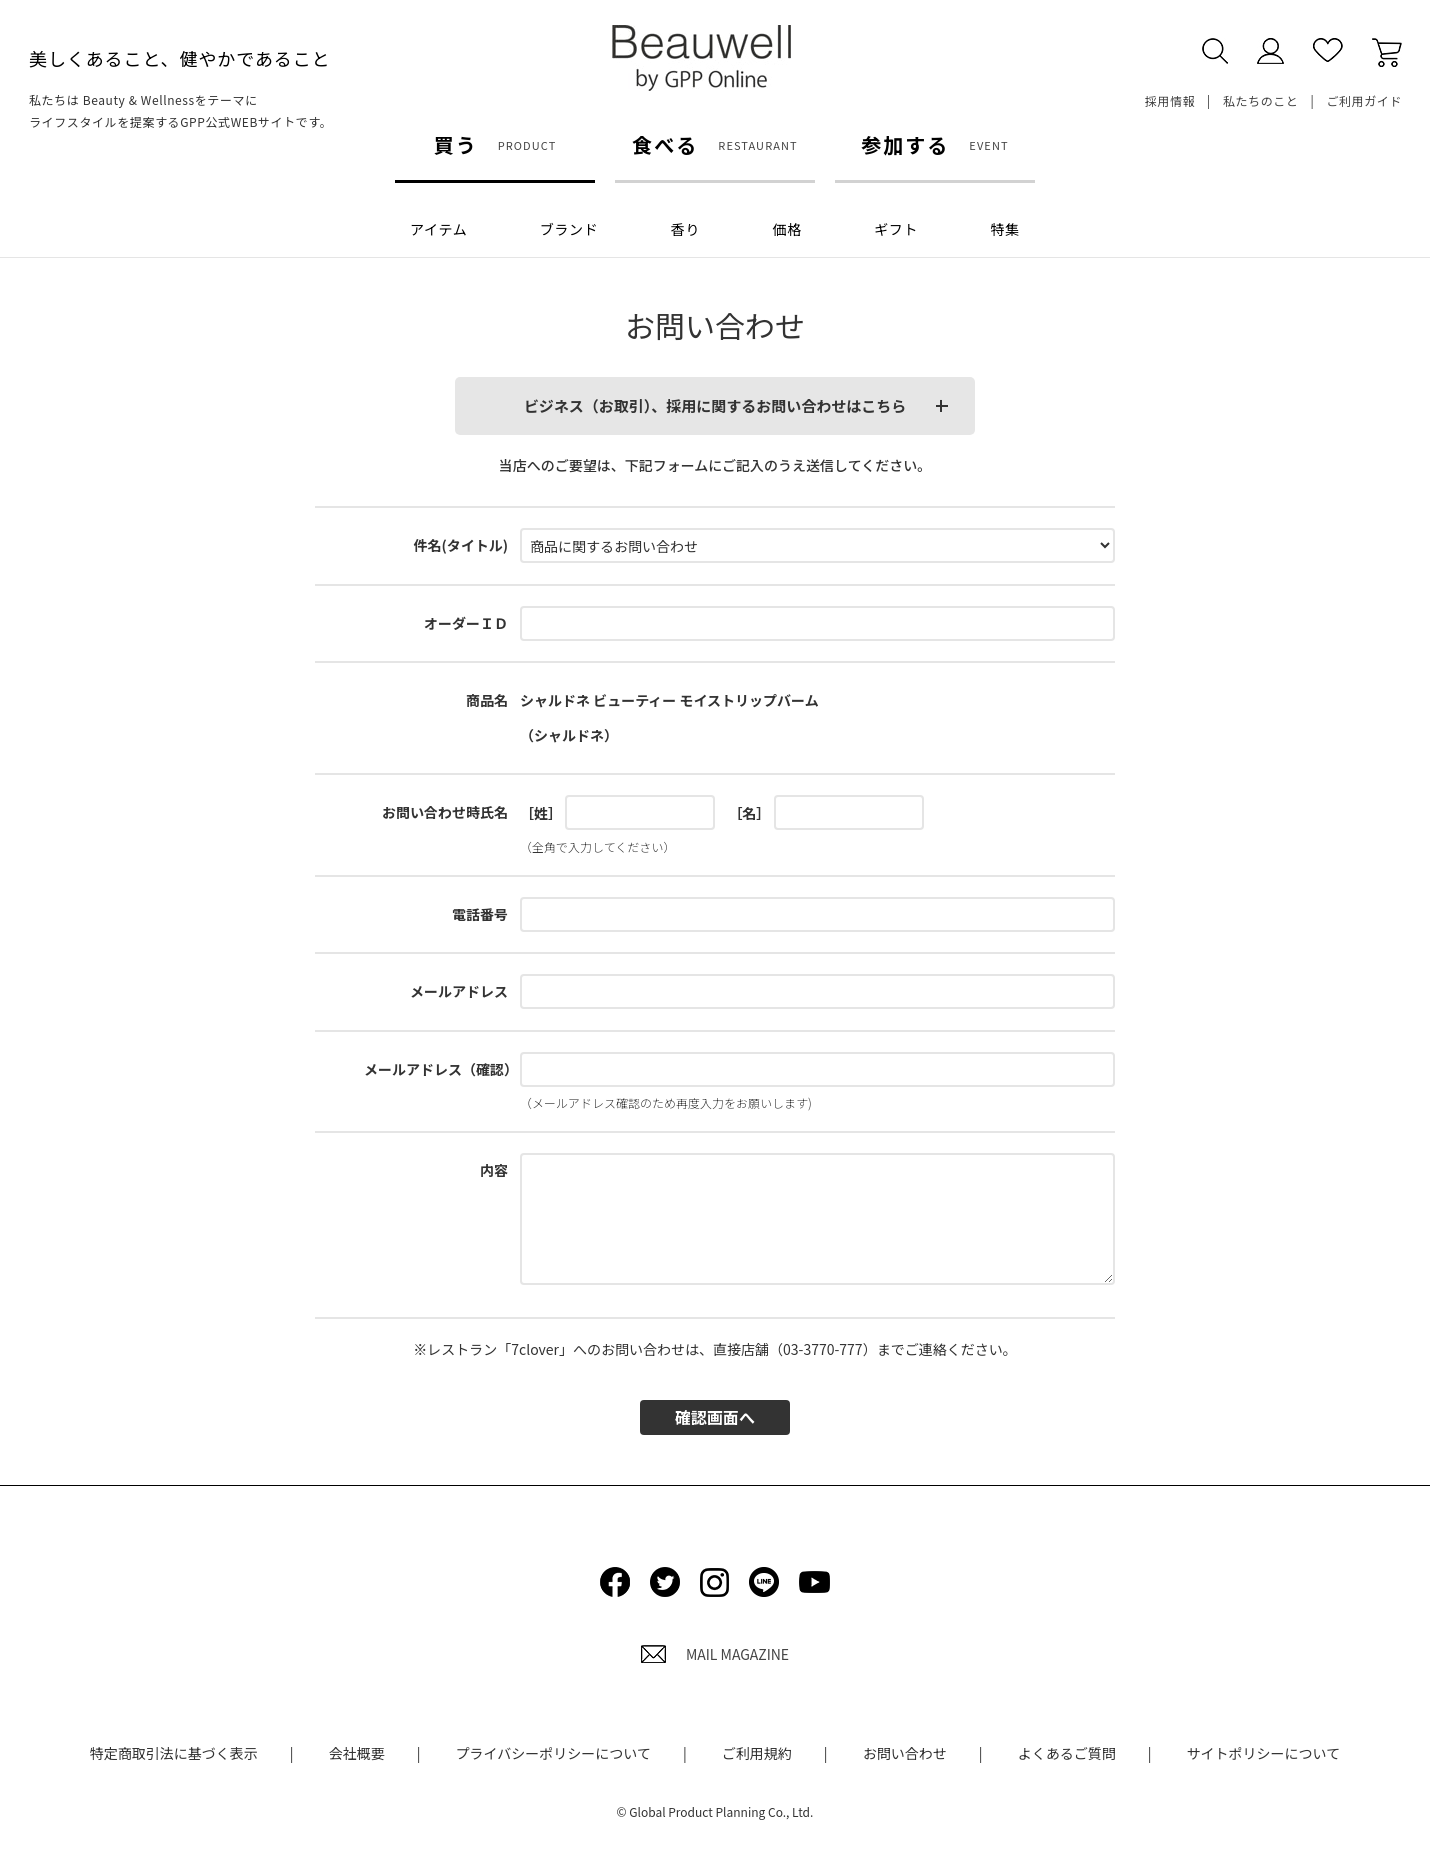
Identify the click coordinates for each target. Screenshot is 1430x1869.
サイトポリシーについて (1264, 1753)
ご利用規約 (757, 1753)
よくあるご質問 (1067, 1753)
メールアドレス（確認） (441, 1069)
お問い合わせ (905, 1753)
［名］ (749, 813)
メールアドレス (459, 991)
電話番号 (480, 914)
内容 (494, 1170)
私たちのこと (1261, 100)
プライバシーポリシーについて (553, 1753)
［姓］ (541, 813)
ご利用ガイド (1364, 100)
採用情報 (1170, 100)
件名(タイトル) (460, 545)
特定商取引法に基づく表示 (174, 1753)
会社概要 (357, 1753)
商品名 (487, 700)
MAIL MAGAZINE (715, 1654)
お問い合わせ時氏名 (445, 812)
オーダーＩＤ (466, 623)
